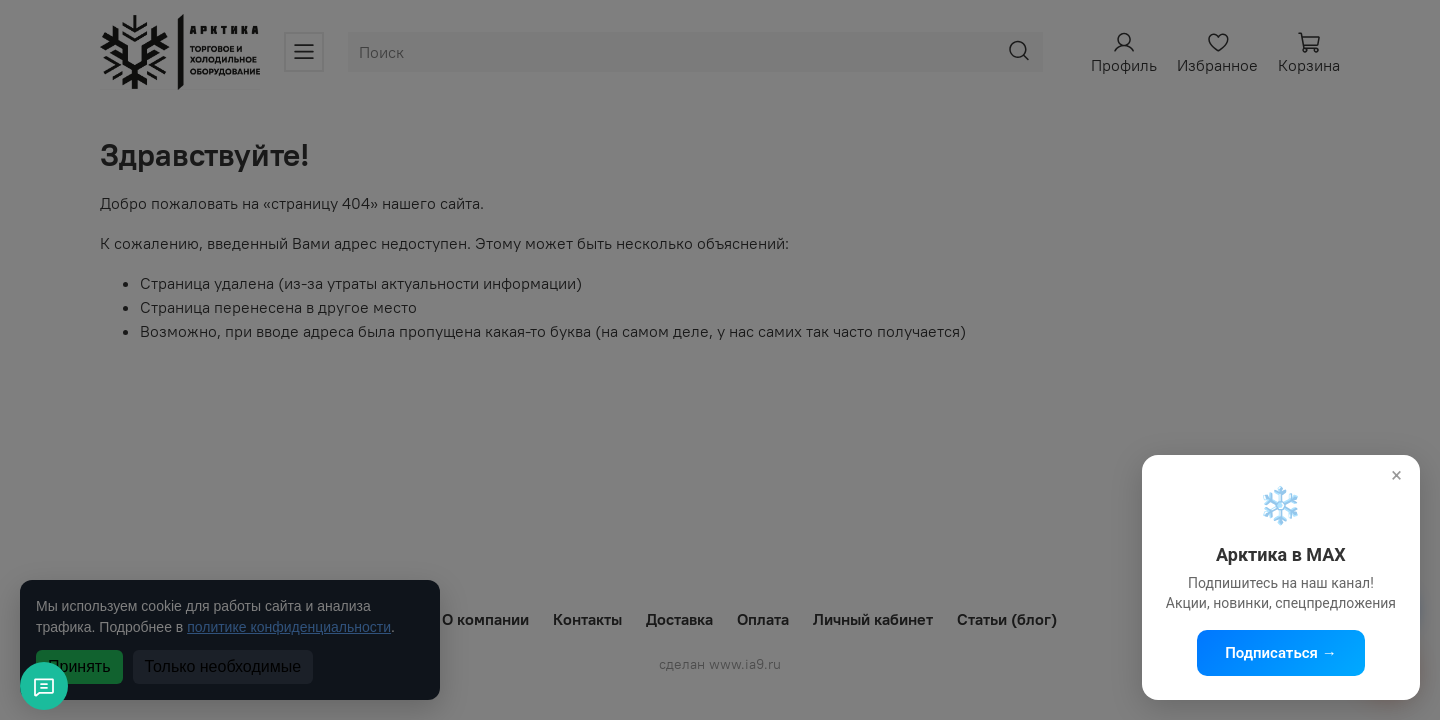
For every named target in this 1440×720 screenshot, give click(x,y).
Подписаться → (1281, 653)
